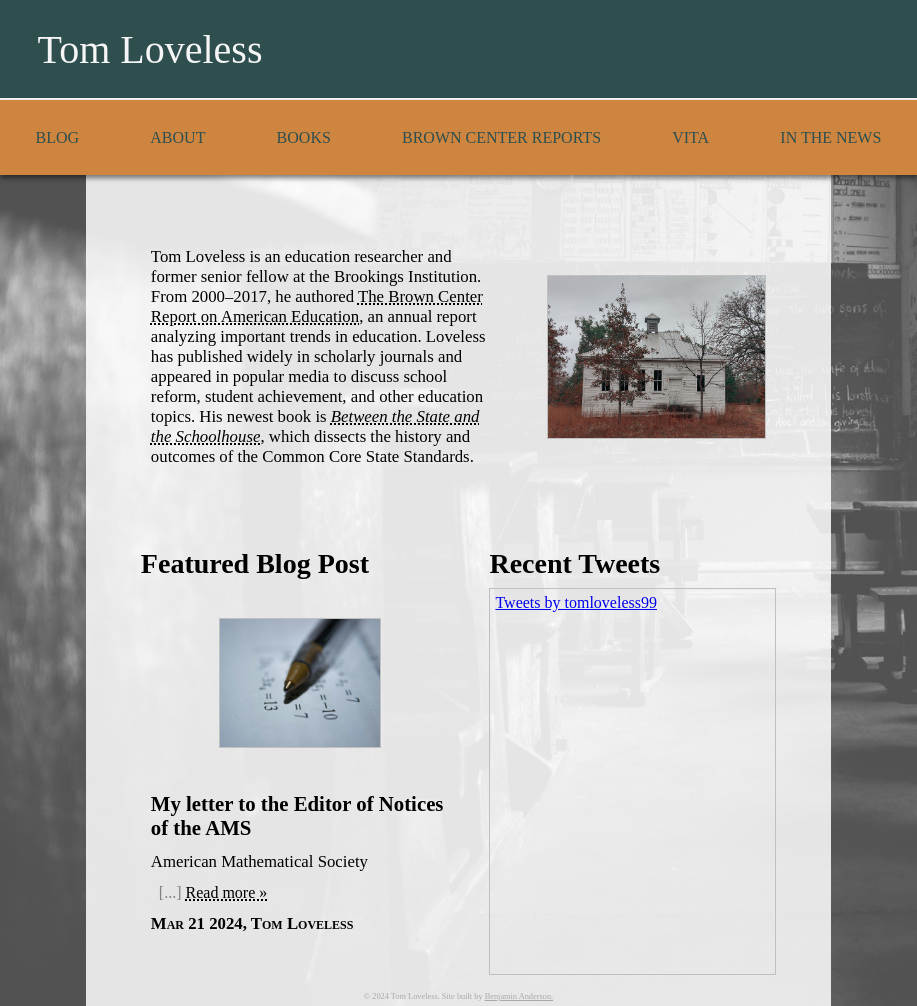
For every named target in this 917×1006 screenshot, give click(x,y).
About (177, 137)
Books (304, 137)
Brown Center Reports (501, 137)
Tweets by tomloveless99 (576, 602)
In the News (830, 137)
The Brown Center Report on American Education (317, 306)
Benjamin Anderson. (519, 996)
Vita (690, 137)
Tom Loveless (150, 49)
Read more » (227, 892)
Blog (58, 137)
